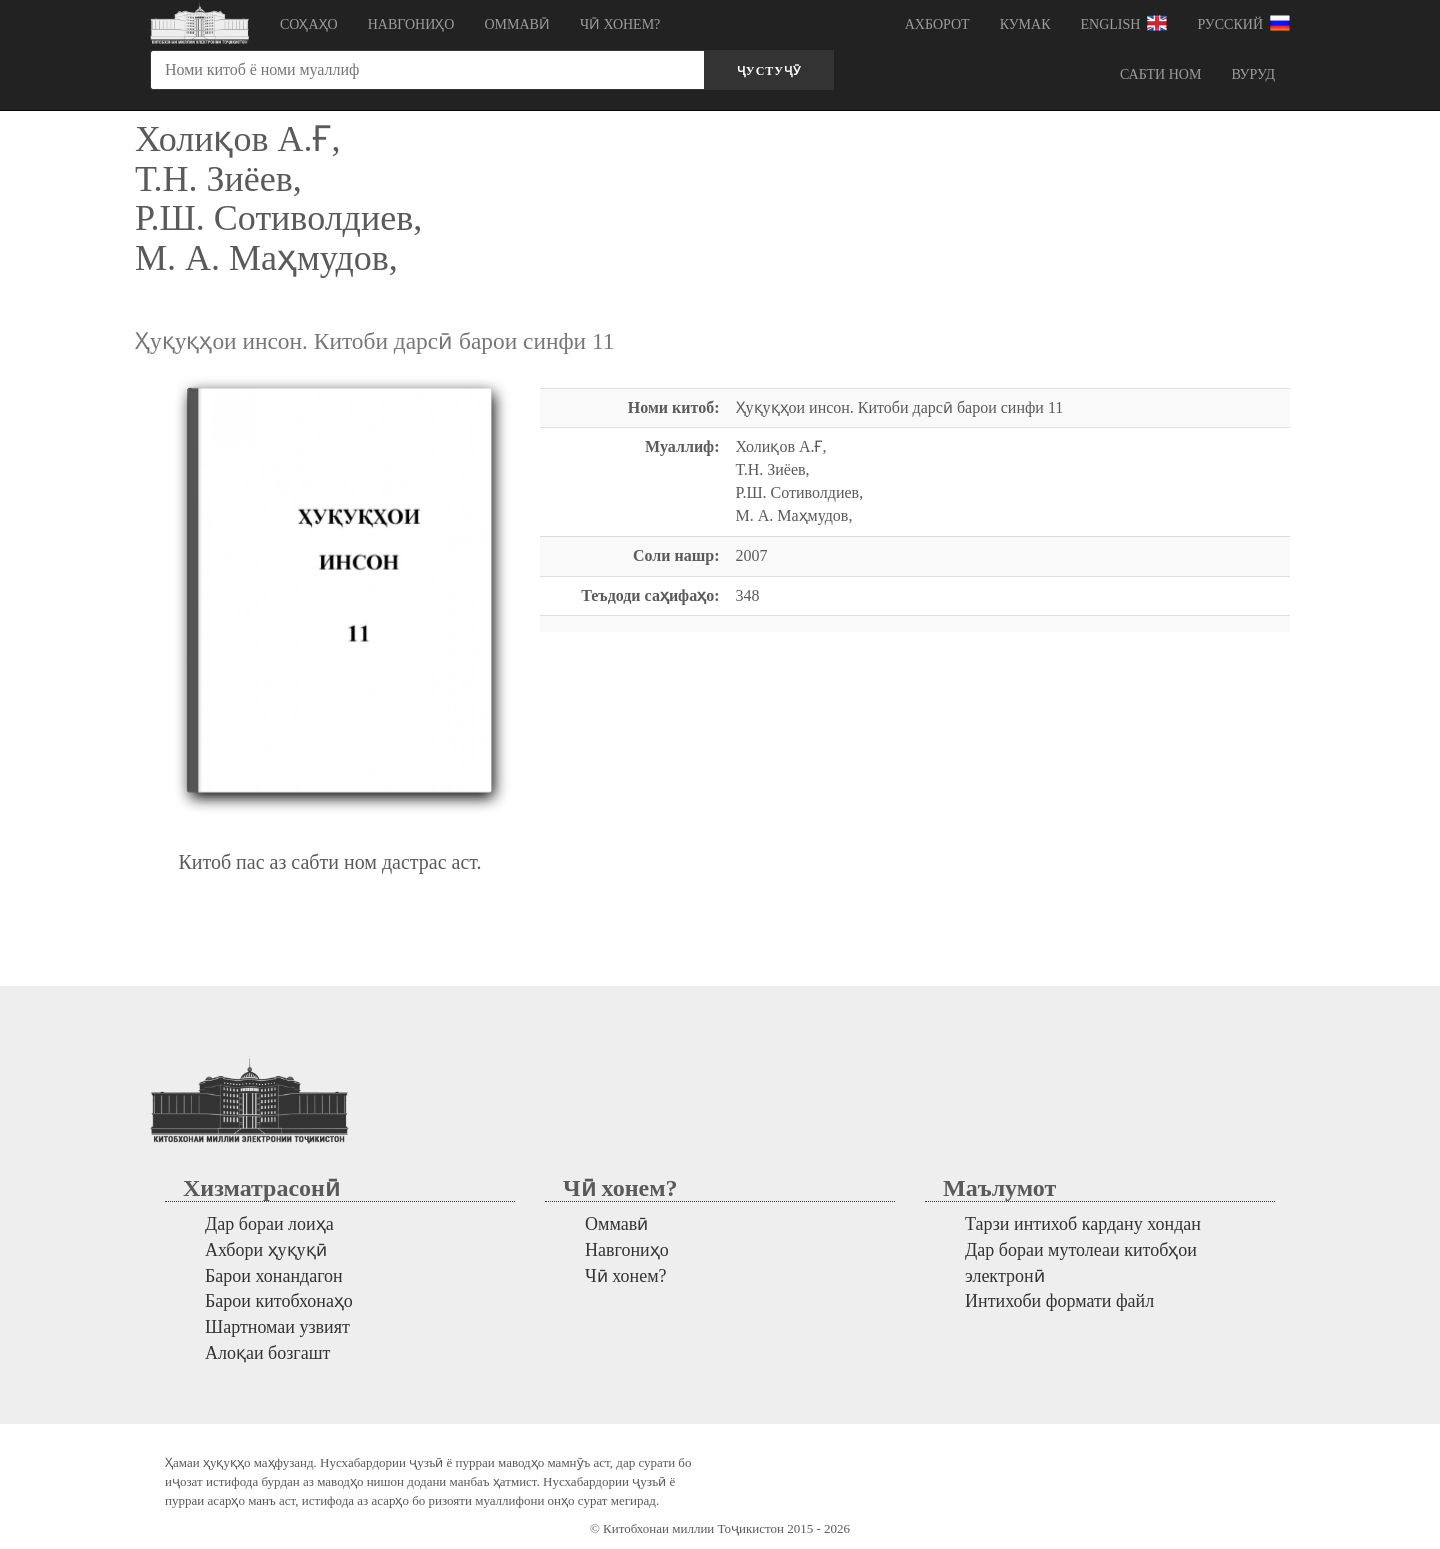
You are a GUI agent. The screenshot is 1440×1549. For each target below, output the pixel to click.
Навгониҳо (411, 24)
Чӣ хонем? (620, 24)
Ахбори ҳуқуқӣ (266, 1250)
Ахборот (937, 24)
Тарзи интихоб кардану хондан (1083, 1224)
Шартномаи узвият (277, 1327)
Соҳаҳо (309, 24)
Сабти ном (1160, 74)
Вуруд (1253, 74)
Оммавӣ (516, 24)
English (1124, 23)
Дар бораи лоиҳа (269, 1224)
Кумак (1025, 24)
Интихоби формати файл (1059, 1301)
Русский (1243, 23)
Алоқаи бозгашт (267, 1353)
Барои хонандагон (274, 1276)
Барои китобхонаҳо (279, 1301)
